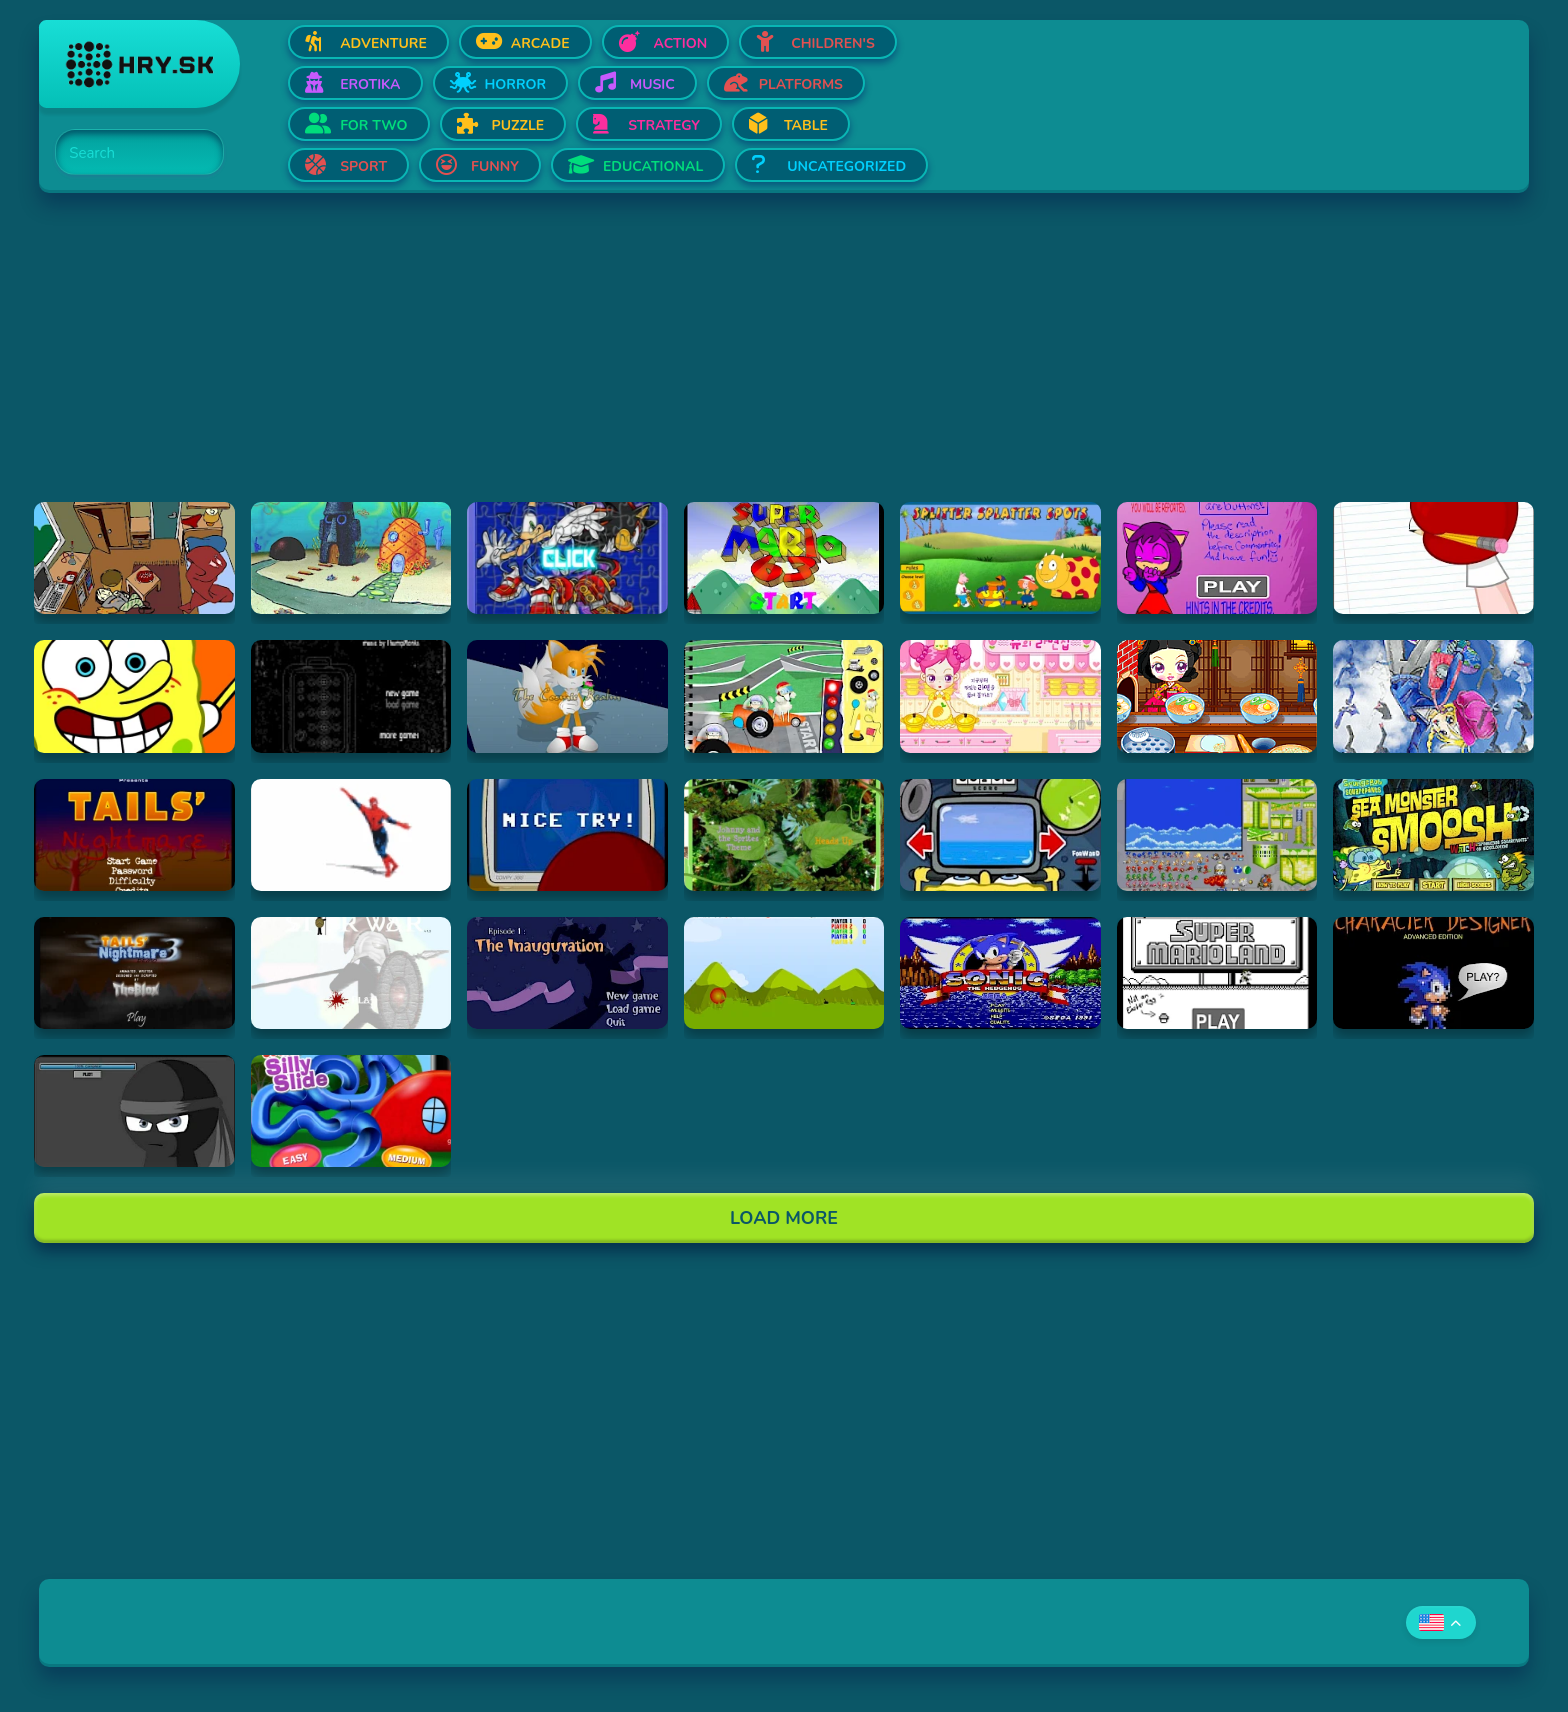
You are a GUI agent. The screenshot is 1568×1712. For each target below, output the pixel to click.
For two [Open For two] (373, 125)
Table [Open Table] (806, 125)
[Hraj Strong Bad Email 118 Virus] (567, 835)
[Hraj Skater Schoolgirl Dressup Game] (1433, 696)
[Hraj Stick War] (351, 973)
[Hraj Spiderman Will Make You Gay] (351, 835)
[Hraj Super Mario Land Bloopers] (1217, 973)
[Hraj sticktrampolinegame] (134, 1111)
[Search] (128, 153)
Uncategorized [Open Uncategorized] (846, 166)
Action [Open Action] (681, 43)
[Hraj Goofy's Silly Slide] (351, 1111)
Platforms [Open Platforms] (801, 84)
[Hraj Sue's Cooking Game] (1000, 696)
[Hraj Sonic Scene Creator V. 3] (1217, 835)
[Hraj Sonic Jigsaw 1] (567, 558)
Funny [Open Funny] (495, 166)
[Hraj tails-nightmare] (134, 835)
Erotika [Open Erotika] (370, 84)
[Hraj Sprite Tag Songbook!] (784, 835)
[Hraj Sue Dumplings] (1217, 696)
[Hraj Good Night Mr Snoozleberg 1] (567, 973)
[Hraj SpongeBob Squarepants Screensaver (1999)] (351, 558)
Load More (784, 1218)
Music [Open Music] (652, 84)
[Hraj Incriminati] (134, 558)
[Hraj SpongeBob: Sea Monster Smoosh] (1433, 835)
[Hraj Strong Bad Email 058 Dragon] (1433, 558)
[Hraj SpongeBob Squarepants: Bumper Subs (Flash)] (1000, 835)
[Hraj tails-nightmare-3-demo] (134, 973)
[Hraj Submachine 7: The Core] (351, 696)
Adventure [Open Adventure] (383, 43)
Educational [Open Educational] (653, 166)
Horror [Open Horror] (516, 84)
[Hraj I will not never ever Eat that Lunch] (784, 696)
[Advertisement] (639, 362)
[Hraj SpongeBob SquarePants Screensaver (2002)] (134, 696)
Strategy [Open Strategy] (664, 125)
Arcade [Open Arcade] (540, 43)
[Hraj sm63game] (784, 558)
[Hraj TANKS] (784, 973)
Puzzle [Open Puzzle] (518, 125)
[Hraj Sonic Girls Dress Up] (1217, 558)
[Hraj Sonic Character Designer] (1433, 973)
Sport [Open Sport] (363, 166)
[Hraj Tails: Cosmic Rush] (567, 696)
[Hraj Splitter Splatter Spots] (1000, 558)
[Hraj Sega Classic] (1000, 973)
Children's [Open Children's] (833, 43)
